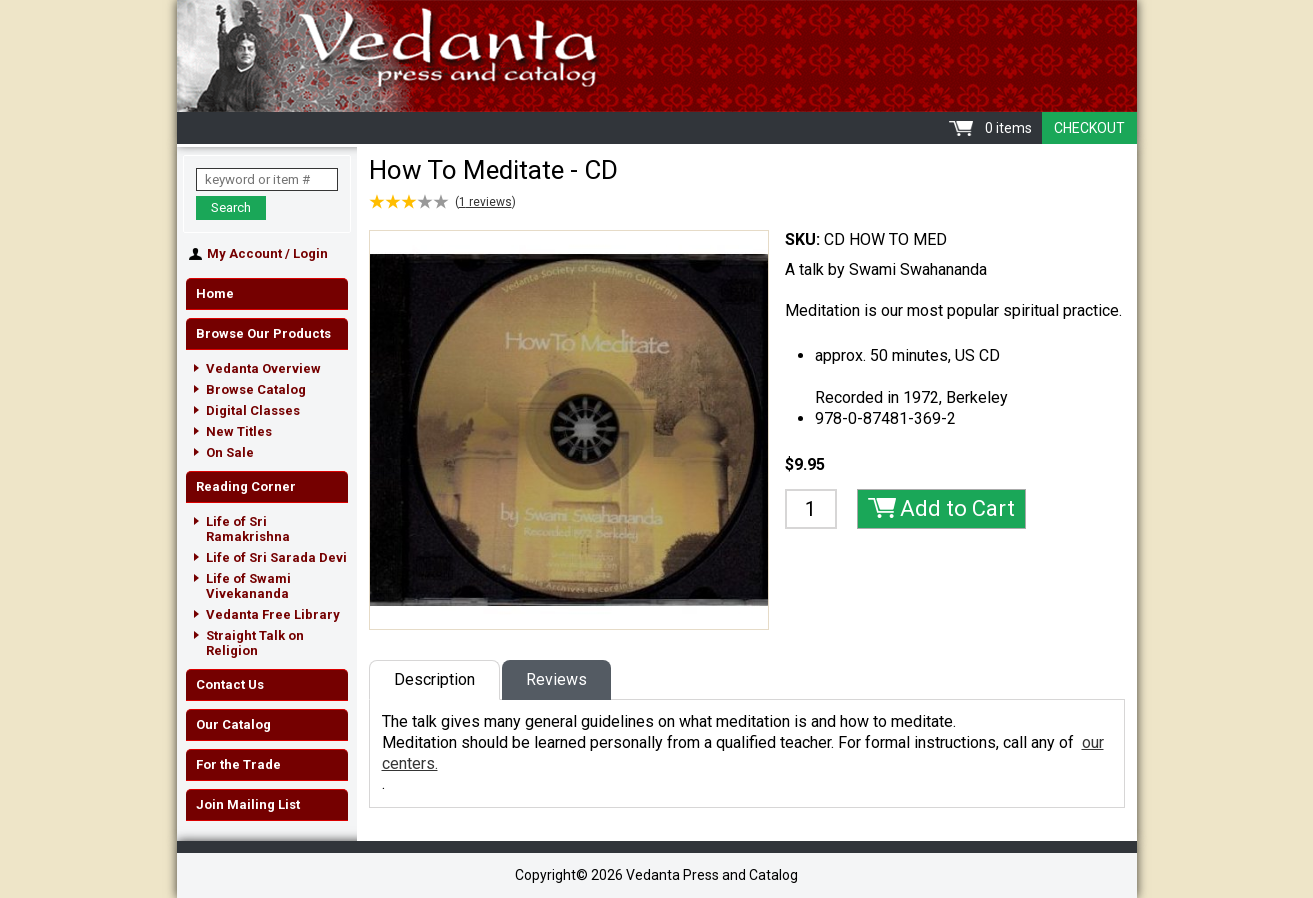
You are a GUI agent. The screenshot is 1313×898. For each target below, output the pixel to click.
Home (215, 293)
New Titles (239, 431)
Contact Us (230, 684)
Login (310, 253)
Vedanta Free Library (273, 614)
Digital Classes (253, 410)
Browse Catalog (256, 389)
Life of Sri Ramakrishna (248, 529)
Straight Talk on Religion (255, 643)
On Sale (230, 452)
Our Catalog (233, 724)
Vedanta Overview (263, 368)
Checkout (1089, 128)
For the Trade (238, 764)
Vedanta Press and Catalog (657, 56)
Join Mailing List (248, 804)
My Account (244, 253)
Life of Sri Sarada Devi (276, 557)
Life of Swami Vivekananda (248, 586)
